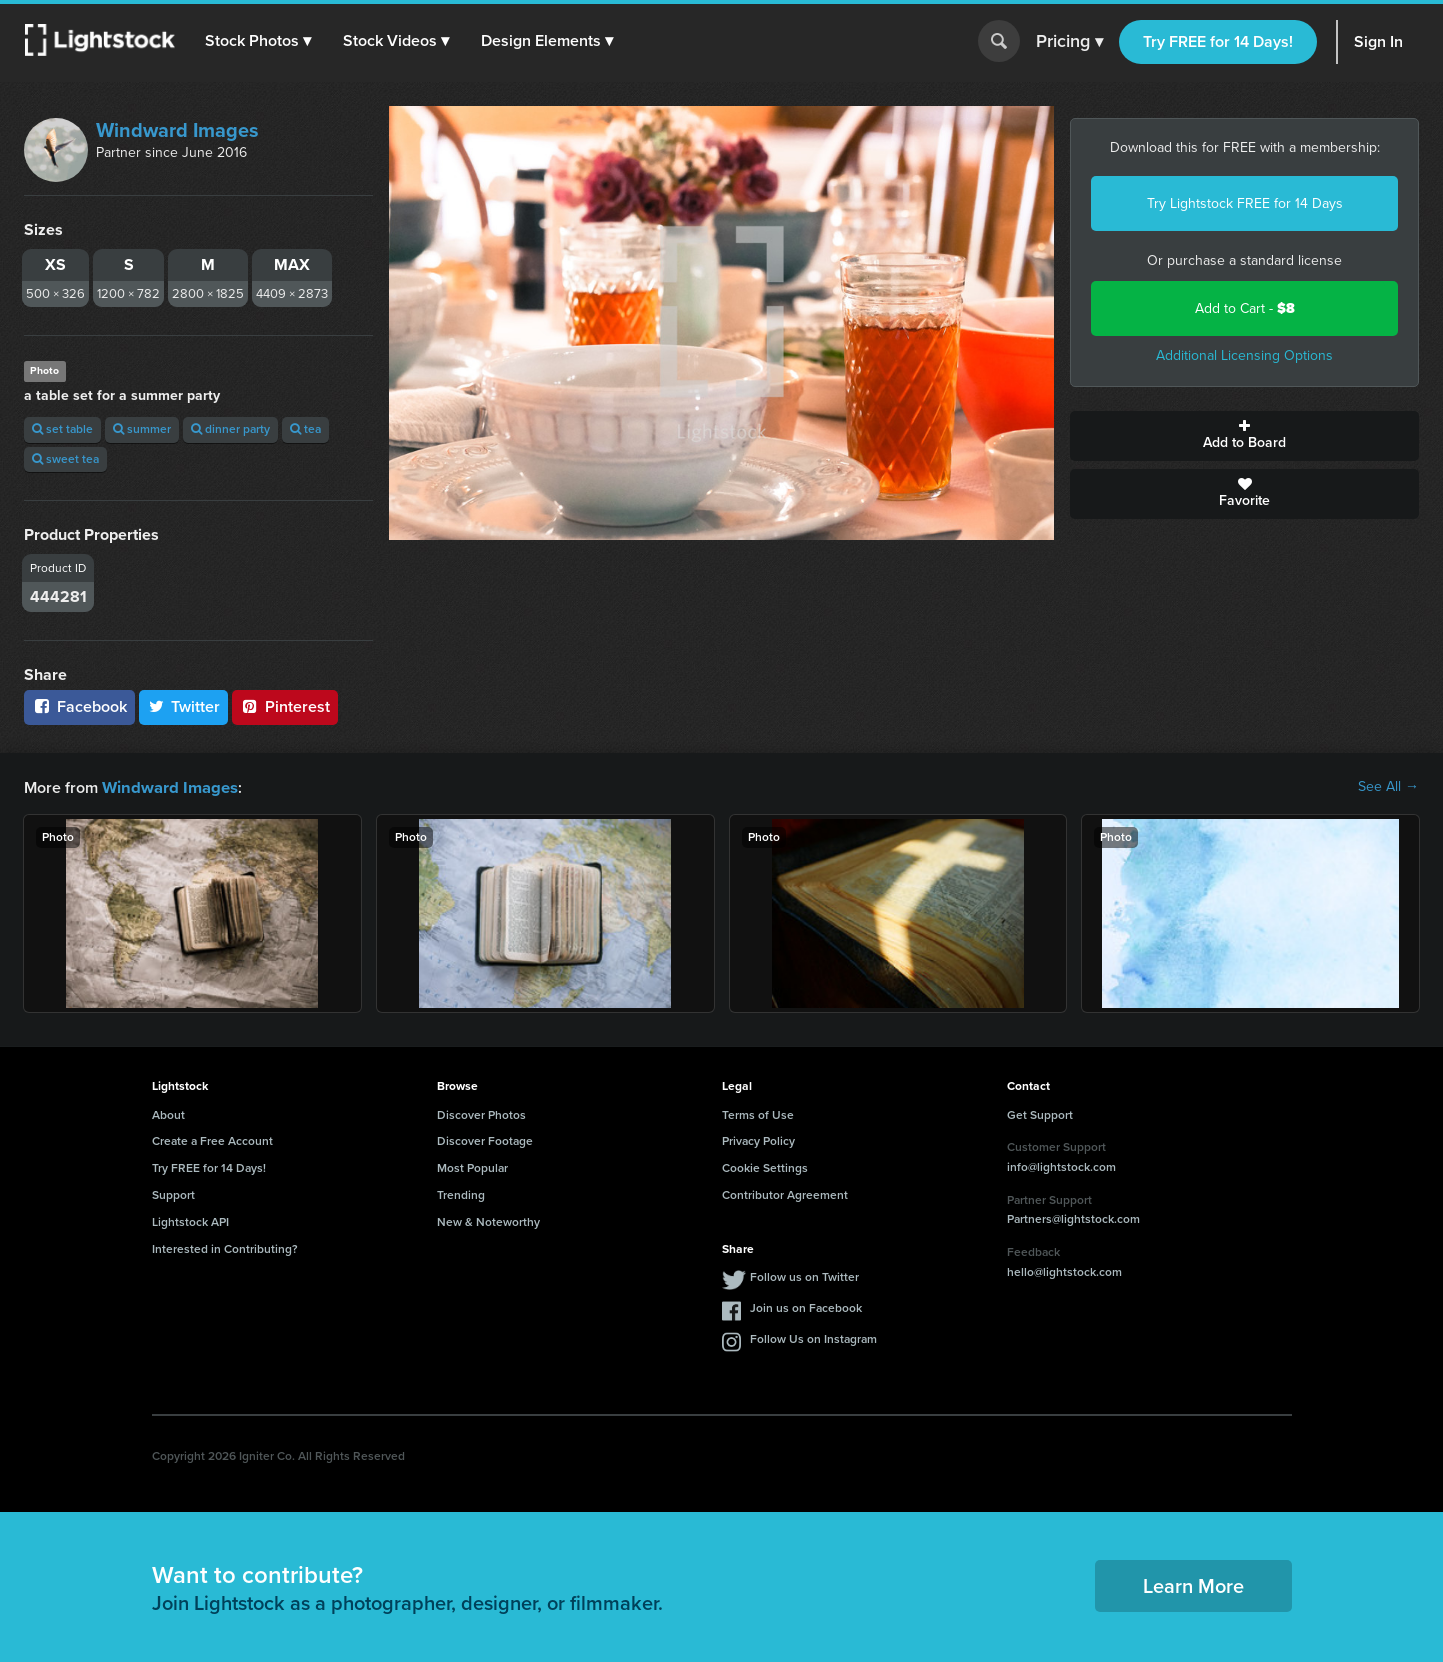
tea (305, 429)
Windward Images (177, 130)
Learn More (1193, 1585)
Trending (461, 1194)
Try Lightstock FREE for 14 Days (1245, 203)
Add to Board (1244, 436)
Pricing (1069, 42)
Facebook (79, 706)
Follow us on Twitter (804, 1276)
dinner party (230, 429)
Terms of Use (758, 1114)
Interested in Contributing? (225, 1248)
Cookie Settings (765, 1167)
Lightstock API (190, 1221)
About (168, 1114)
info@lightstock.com (1061, 1166)
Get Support (1040, 1114)
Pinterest (285, 706)
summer (142, 429)
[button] (259, 41)
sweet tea (65, 459)
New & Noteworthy (488, 1221)
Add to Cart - (1245, 308)
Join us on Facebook (806, 1307)
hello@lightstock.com (1064, 1271)
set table (62, 429)
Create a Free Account (212, 1140)
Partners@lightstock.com (1073, 1218)
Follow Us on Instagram (813, 1338)
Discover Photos (481, 1114)
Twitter (184, 706)
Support (173, 1194)
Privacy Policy (758, 1140)
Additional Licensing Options (1244, 355)
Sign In (1378, 41)
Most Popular (472, 1167)
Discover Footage (485, 1140)
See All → (1388, 787)
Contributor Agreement (785, 1194)
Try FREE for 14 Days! (1218, 41)
